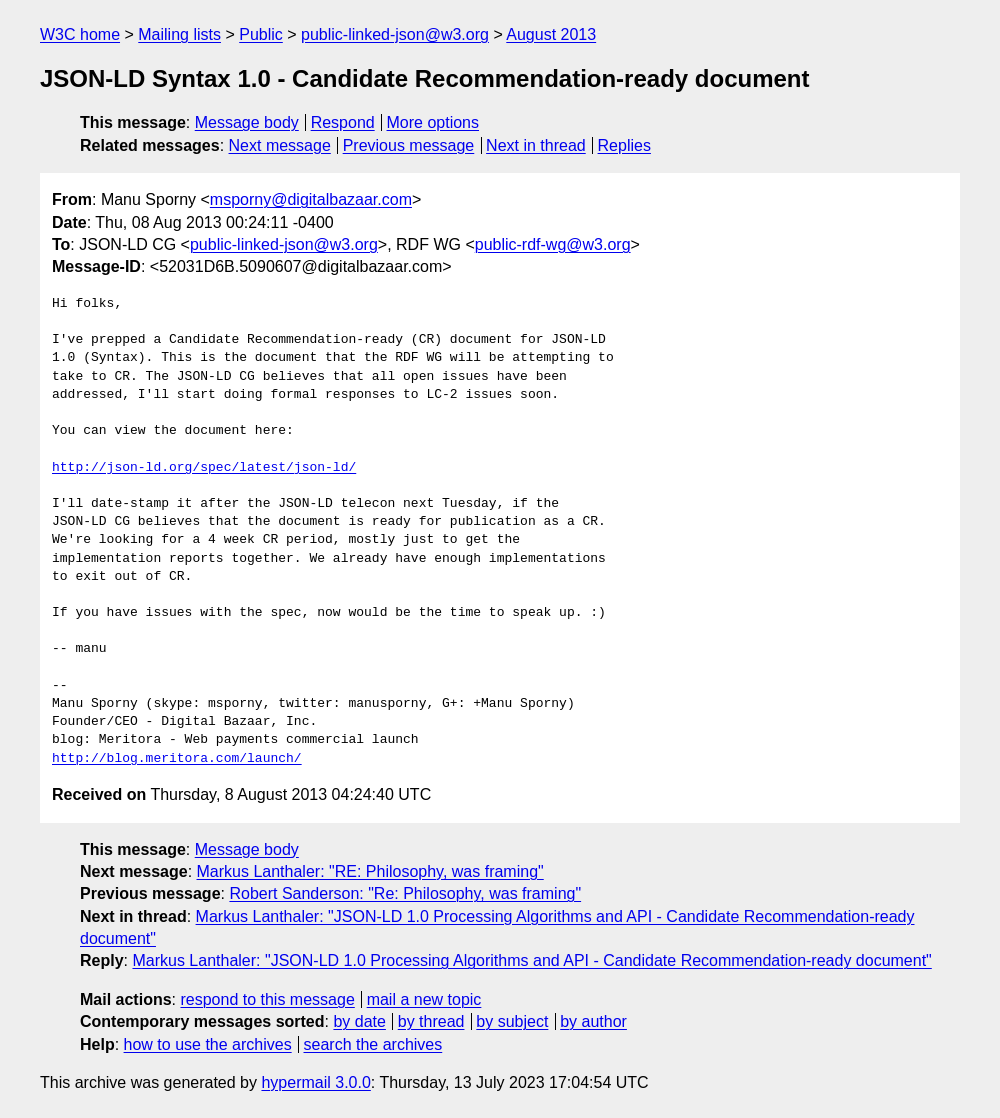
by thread (431, 1021)
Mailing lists (179, 34)
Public (261, 34)
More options (433, 122)
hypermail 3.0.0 (315, 1082)
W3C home (80, 34)
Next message (280, 145)
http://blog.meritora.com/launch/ (177, 759)
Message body (247, 122)
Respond (343, 122)
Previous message (409, 145)
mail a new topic (424, 999)
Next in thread (536, 145)
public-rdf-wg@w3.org (553, 244)
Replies (624, 145)
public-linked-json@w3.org (395, 34)
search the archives (373, 1044)
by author (593, 1021)
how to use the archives (208, 1044)
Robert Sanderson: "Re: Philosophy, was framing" (405, 893)
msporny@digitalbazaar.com (311, 199)
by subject (512, 1021)
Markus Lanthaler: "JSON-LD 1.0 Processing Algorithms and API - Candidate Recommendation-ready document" (531, 960)
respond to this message (267, 999)
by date (359, 1021)
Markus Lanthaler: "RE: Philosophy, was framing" (370, 871)
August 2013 (551, 34)
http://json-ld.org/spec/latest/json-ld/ (204, 468)
